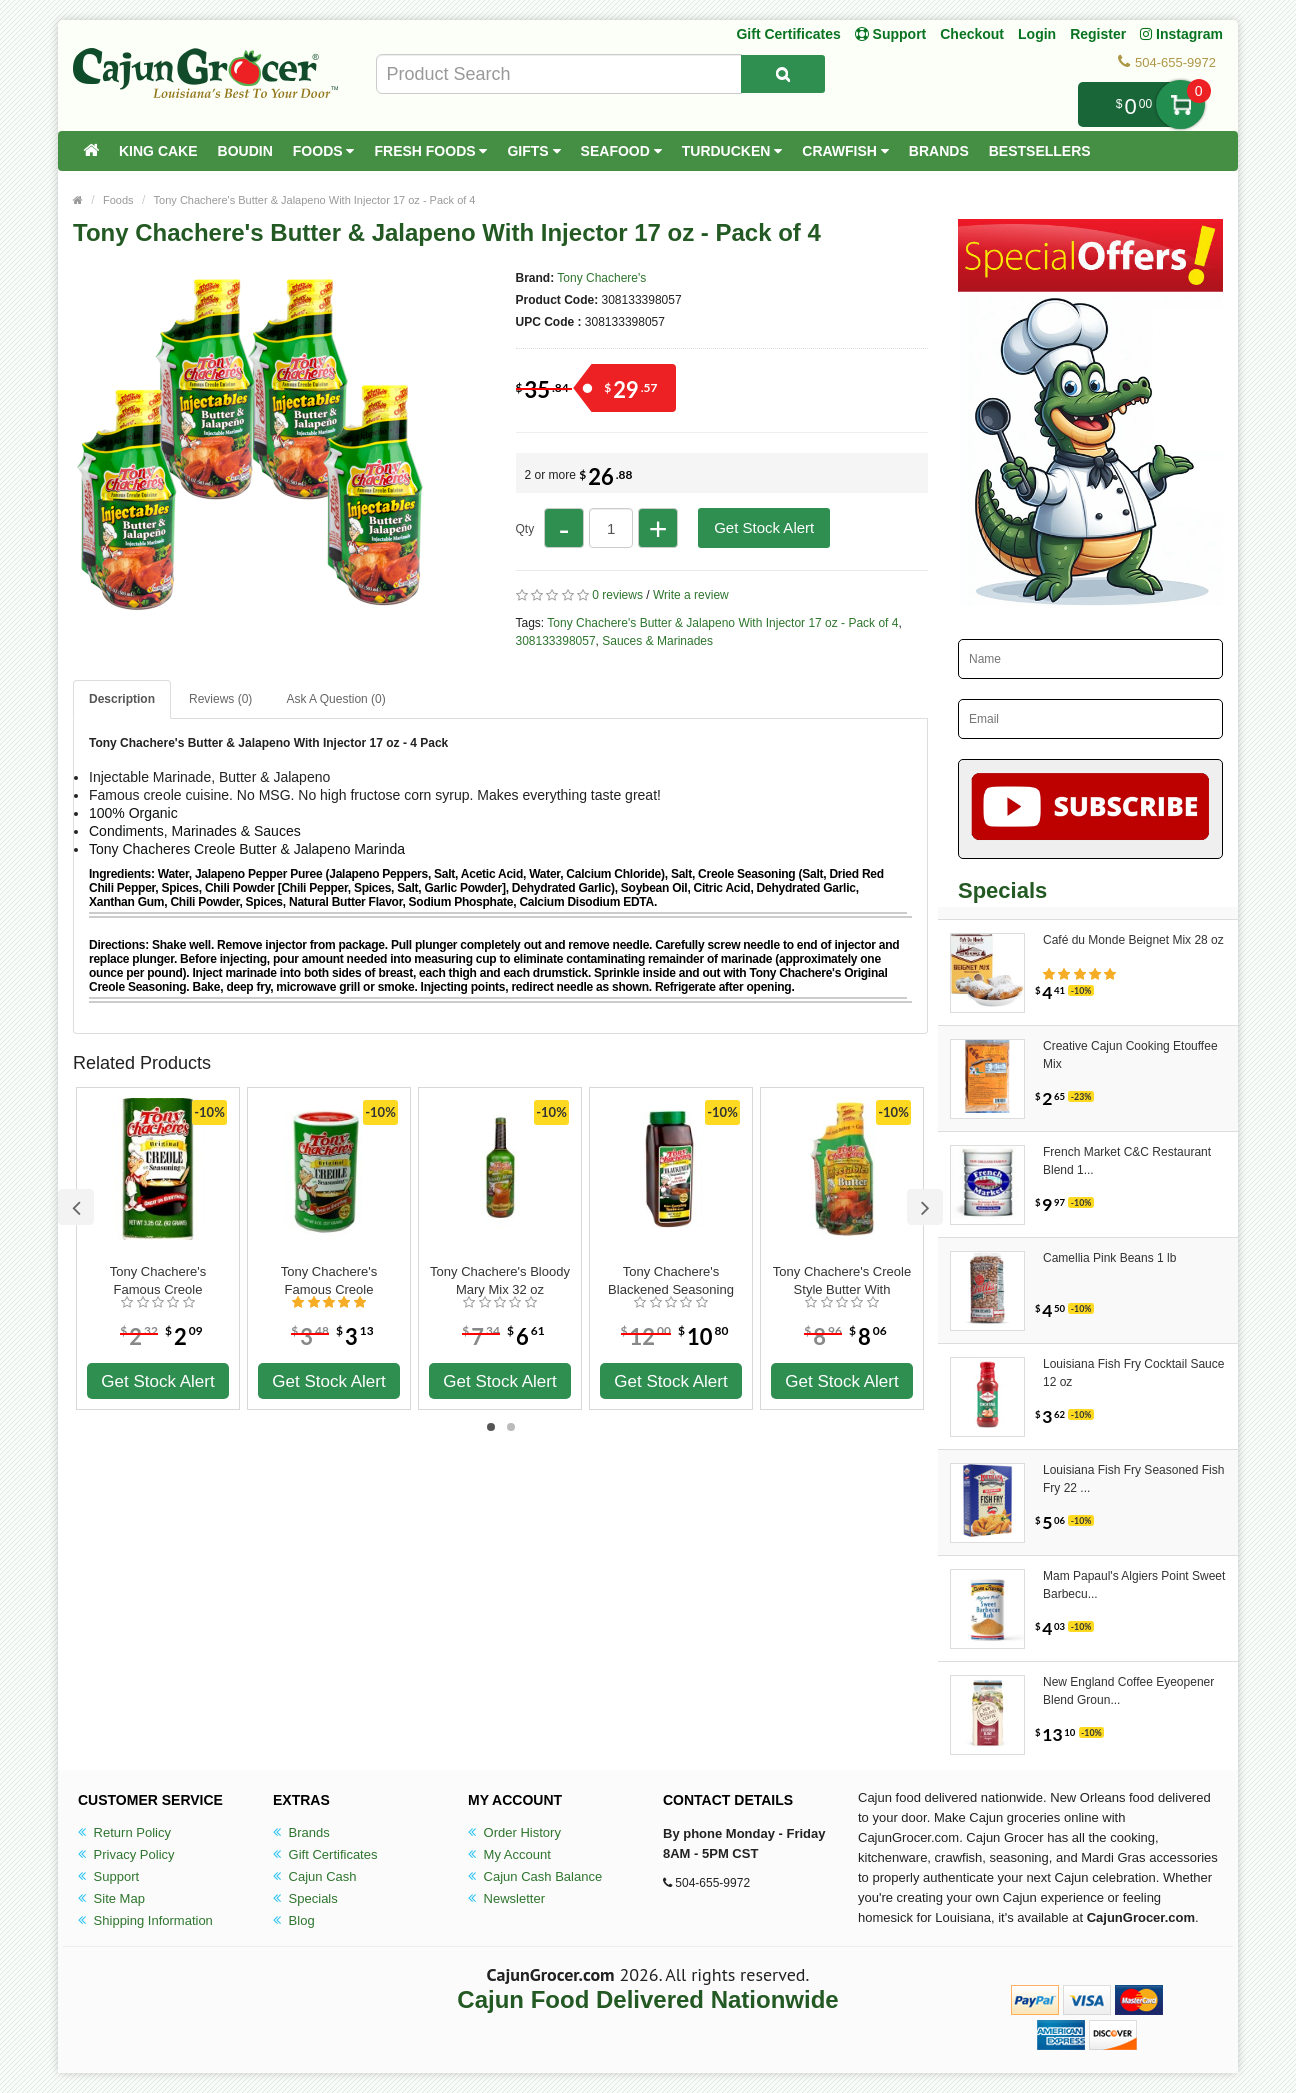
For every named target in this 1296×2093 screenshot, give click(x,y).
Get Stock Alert (764, 527)
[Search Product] (783, 74)
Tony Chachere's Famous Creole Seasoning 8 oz (329, 1281)
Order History (514, 1832)
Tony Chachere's (601, 278)
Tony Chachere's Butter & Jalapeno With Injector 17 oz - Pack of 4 (315, 200)
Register (1098, 34)
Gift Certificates (788, 34)
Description (122, 699)
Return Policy (124, 1832)
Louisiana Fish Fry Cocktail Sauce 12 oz (1133, 1373)
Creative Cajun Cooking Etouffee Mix (1130, 1055)
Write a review (691, 595)
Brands (939, 151)
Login (1037, 34)
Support (108, 1876)
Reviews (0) (220, 699)
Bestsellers (1040, 151)
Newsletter (506, 1898)
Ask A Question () (335, 699)
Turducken (732, 151)
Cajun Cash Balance (535, 1876)
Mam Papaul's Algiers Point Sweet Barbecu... (1134, 1585)
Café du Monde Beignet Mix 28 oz (1133, 940)
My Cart (1180, 104)
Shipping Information (145, 1920)
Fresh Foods (430, 151)
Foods (324, 151)
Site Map (111, 1898)
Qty (525, 529)
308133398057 (556, 641)
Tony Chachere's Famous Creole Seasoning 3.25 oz (158, 1281)
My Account (509, 1854)
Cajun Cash (315, 1876)
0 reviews (617, 595)
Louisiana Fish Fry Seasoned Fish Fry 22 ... (1133, 1479)
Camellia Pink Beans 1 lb (1109, 1258)
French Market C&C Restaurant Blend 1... (1127, 1161)
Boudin (245, 151)
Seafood (621, 151)
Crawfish (845, 151)
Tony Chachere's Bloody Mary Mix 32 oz (500, 1280)
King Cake (158, 151)
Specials (305, 1898)
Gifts (533, 151)
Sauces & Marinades (657, 641)
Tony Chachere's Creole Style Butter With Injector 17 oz (842, 1281)
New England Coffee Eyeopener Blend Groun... (1128, 1691)
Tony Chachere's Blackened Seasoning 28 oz (671, 1281)
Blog (294, 1920)
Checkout (972, 34)
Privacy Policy (126, 1854)
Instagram (1181, 34)
